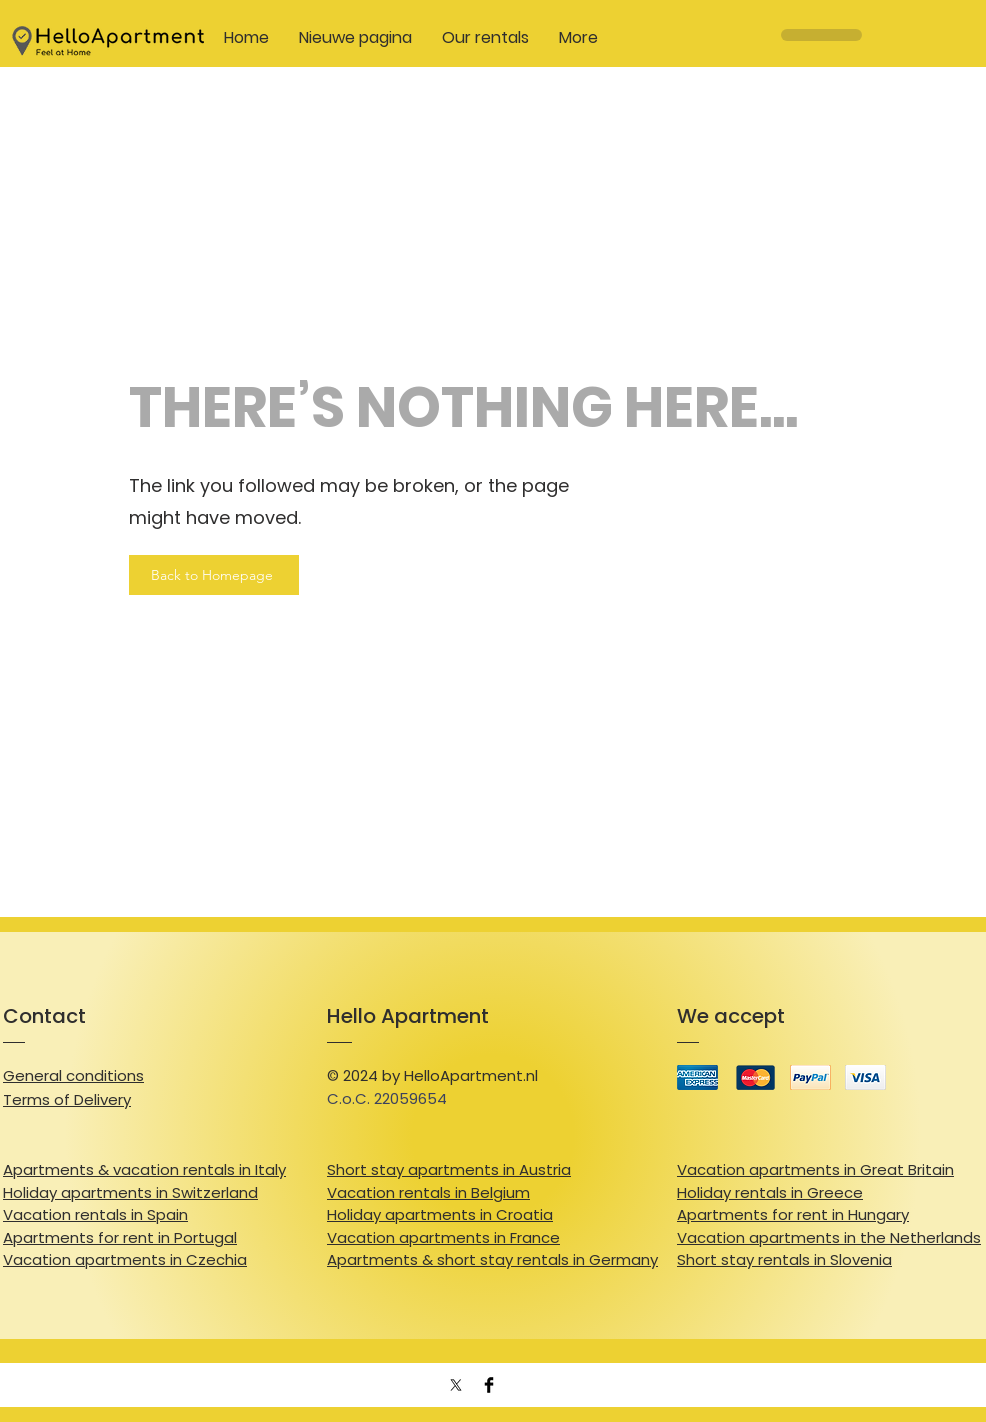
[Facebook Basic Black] (489, 1385)
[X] (456, 1385)
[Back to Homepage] (214, 575)
